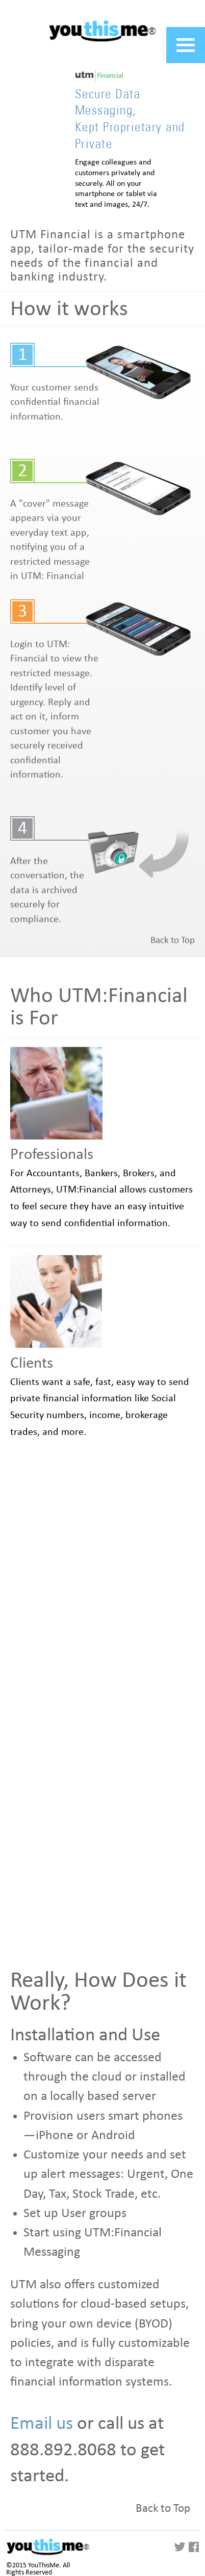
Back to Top (172, 940)
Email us (41, 2423)
